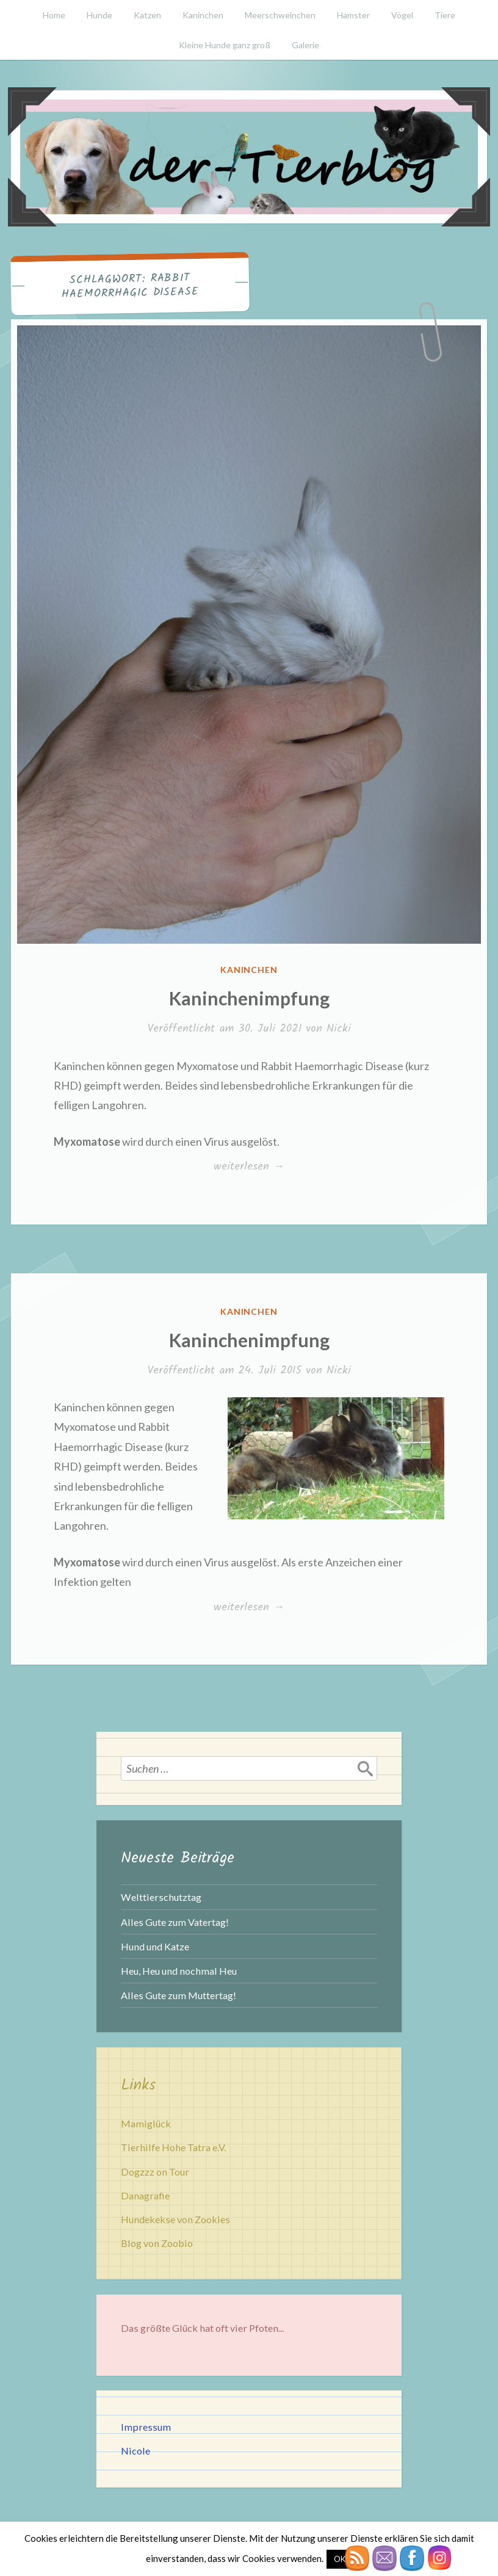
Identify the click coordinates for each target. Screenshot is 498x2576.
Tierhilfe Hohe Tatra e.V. (173, 2147)
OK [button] (339, 2559)
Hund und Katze (155, 1946)
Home (54, 15)
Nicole (135, 2450)
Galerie (305, 45)
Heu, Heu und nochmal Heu (179, 1971)
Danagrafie (145, 2195)
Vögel (402, 15)
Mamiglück (146, 2123)
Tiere (445, 15)
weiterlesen (263, 1166)
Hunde (99, 15)
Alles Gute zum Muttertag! (178, 1995)
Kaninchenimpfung (249, 998)
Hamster (353, 15)
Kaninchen (202, 15)
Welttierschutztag (161, 1897)
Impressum (146, 2427)
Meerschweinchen (280, 15)
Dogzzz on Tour (155, 2171)
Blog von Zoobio (157, 2243)
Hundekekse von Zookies (175, 2219)
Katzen (147, 15)
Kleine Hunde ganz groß (224, 45)
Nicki (339, 1029)
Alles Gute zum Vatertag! (175, 1922)
